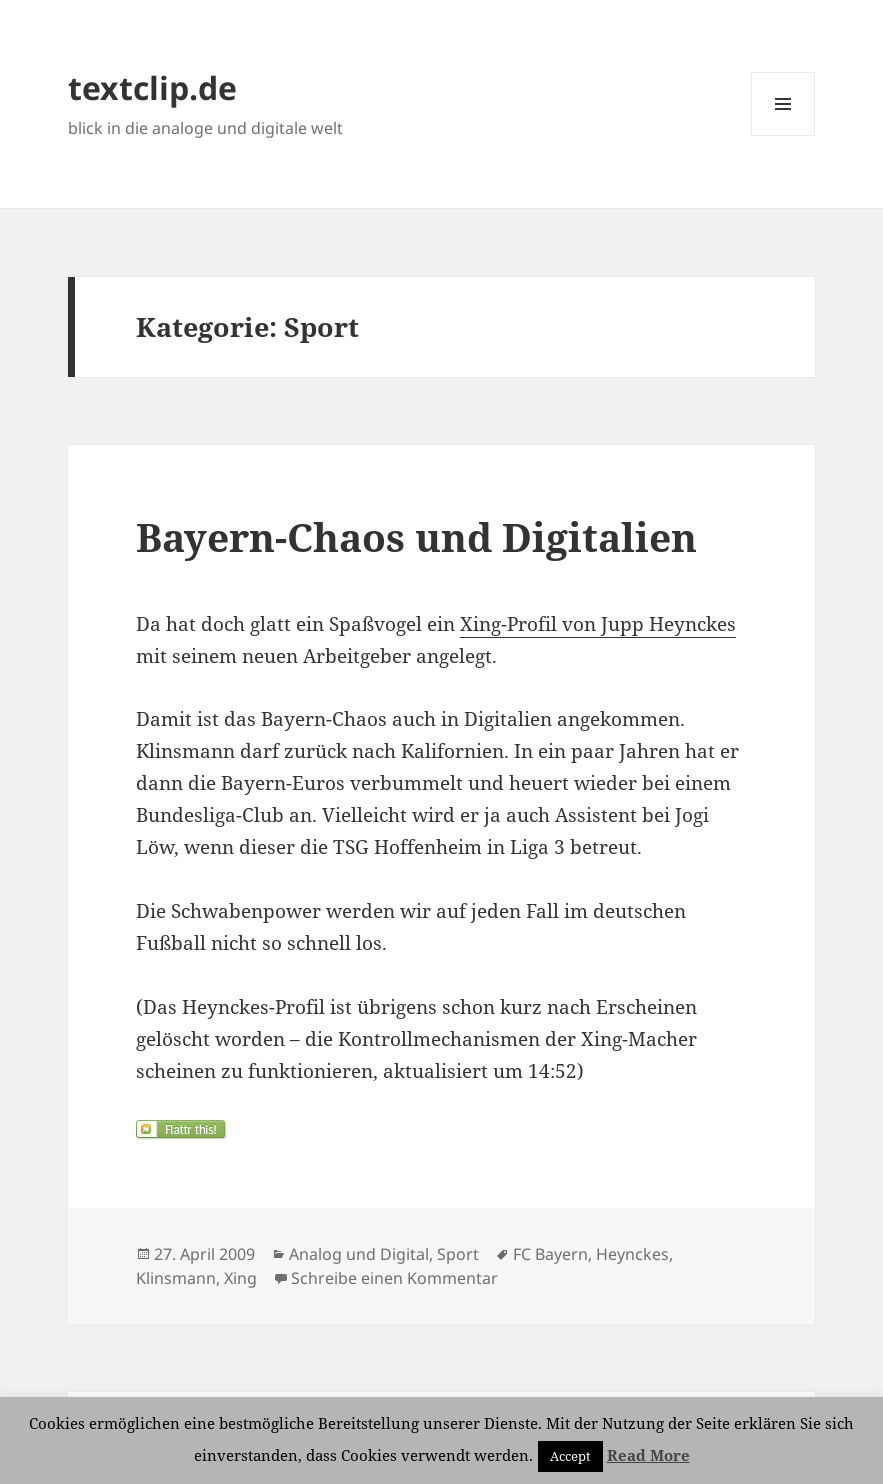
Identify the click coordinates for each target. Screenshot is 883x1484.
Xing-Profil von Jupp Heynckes (598, 624)
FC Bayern (550, 1254)
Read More (648, 1455)
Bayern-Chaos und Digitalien (416, 536)
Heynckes (632, 1254)
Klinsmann (176, 1278)
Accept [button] (570, 1456)
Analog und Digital (359, 1254)
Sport (458, 1254)
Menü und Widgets (783, 135)
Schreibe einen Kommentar (394, 1278)
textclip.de (152, 87)
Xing (240, 1278)
